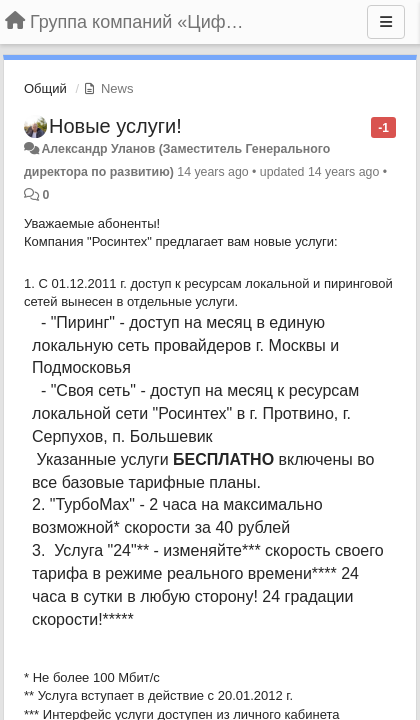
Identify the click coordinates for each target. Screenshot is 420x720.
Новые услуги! (115, 126)
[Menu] (386, 22)
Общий (45, 88)
